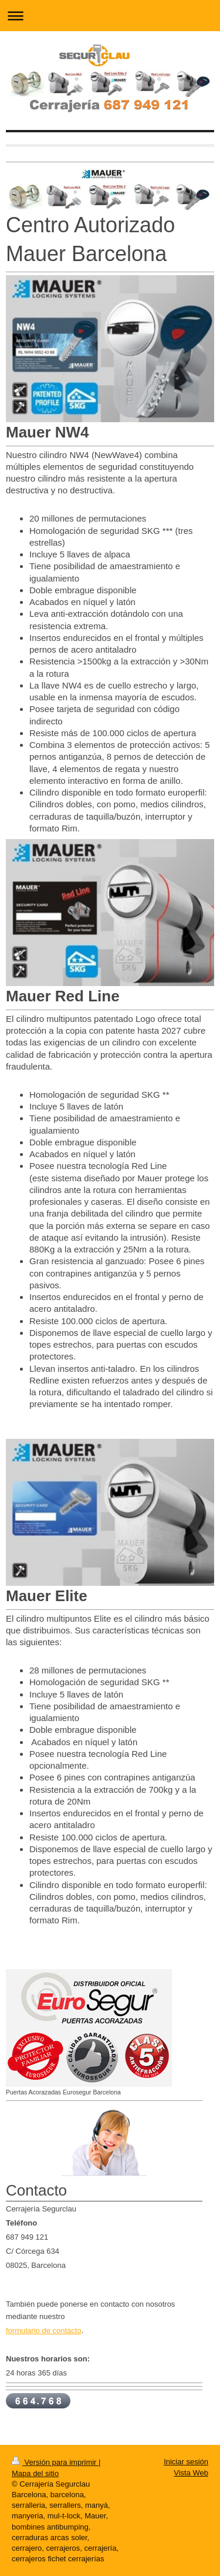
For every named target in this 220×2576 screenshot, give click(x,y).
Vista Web (191, 2472)
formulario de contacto (44, 2330)
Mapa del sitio (35, 2473)
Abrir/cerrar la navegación (110, 15)
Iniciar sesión (186, 2461)
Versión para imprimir (55, 2462)
